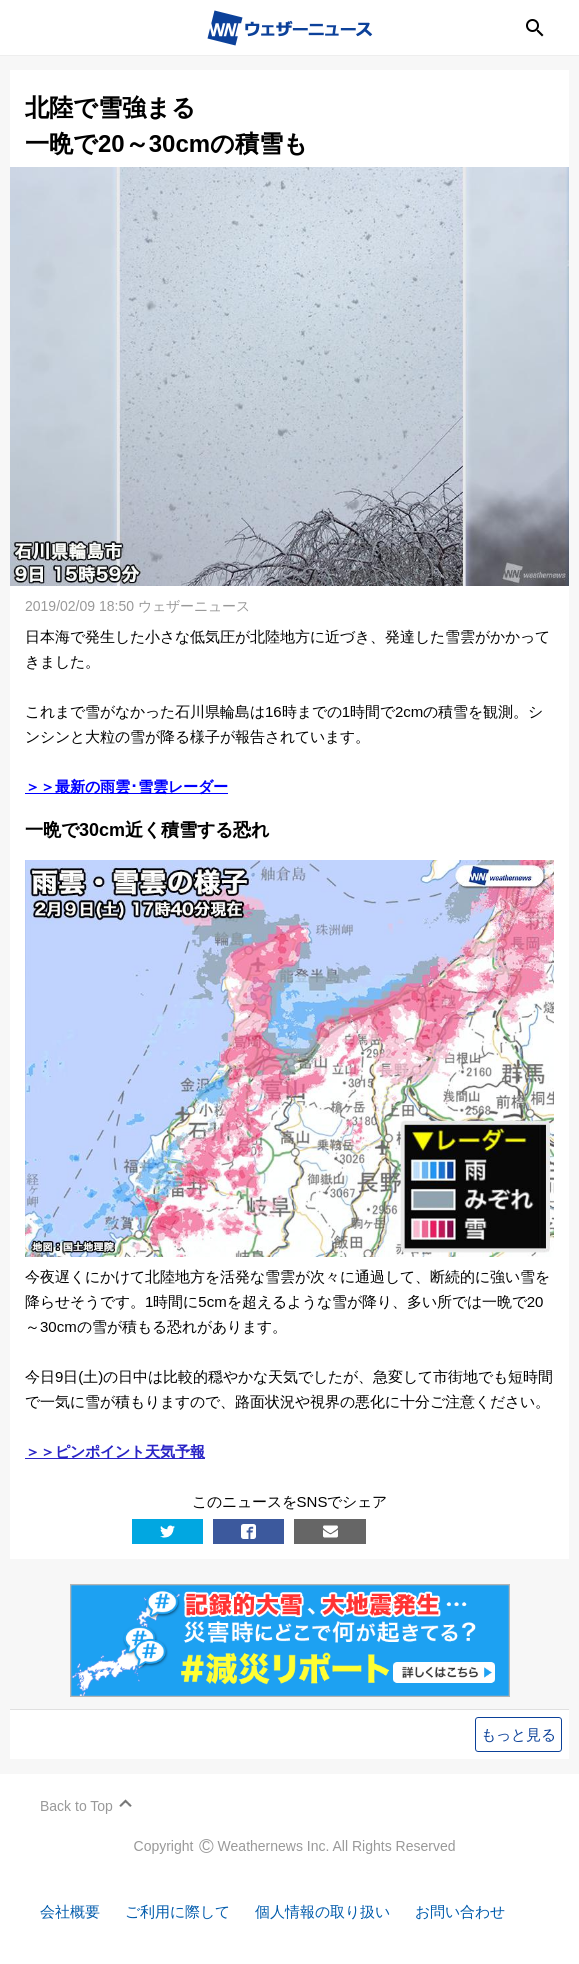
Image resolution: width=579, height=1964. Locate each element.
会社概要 (70, 1911)
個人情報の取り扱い (322, 1911)
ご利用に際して (177, 1911)
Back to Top (76, 1806)
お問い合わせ (460, 1911)
